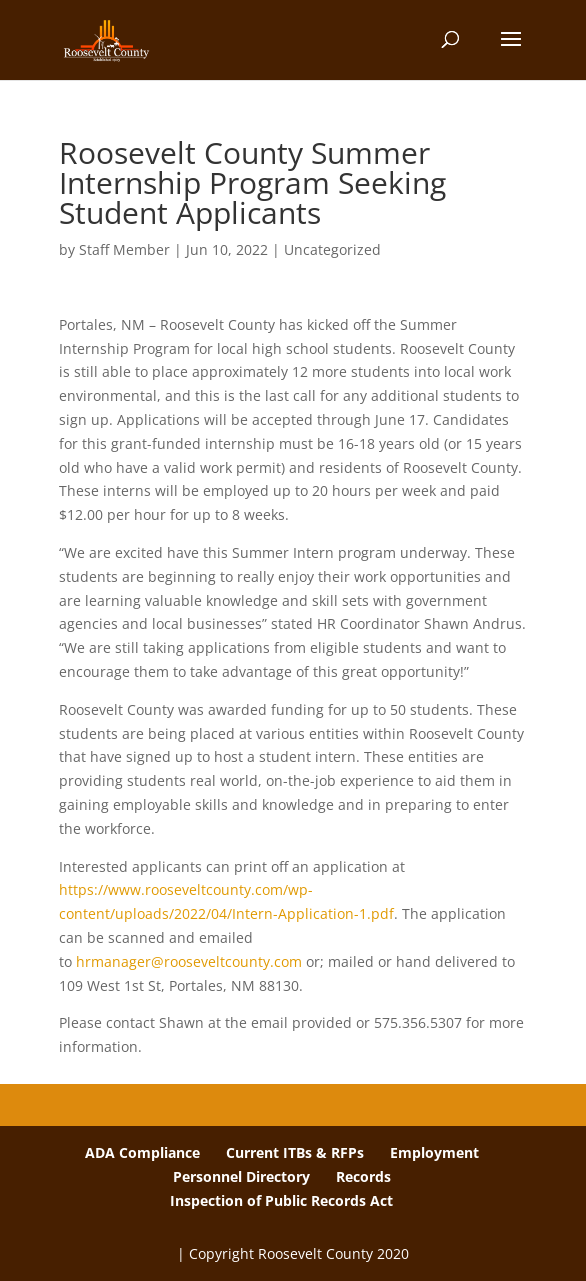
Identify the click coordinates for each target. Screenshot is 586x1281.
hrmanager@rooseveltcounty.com (189, 961)
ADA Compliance (142, 1152)
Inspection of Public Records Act (281, 1200)
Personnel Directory (241, 1176)
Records (363, 1176)
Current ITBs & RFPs (295, 1152)
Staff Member (124, 249)
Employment (434, 1152)
